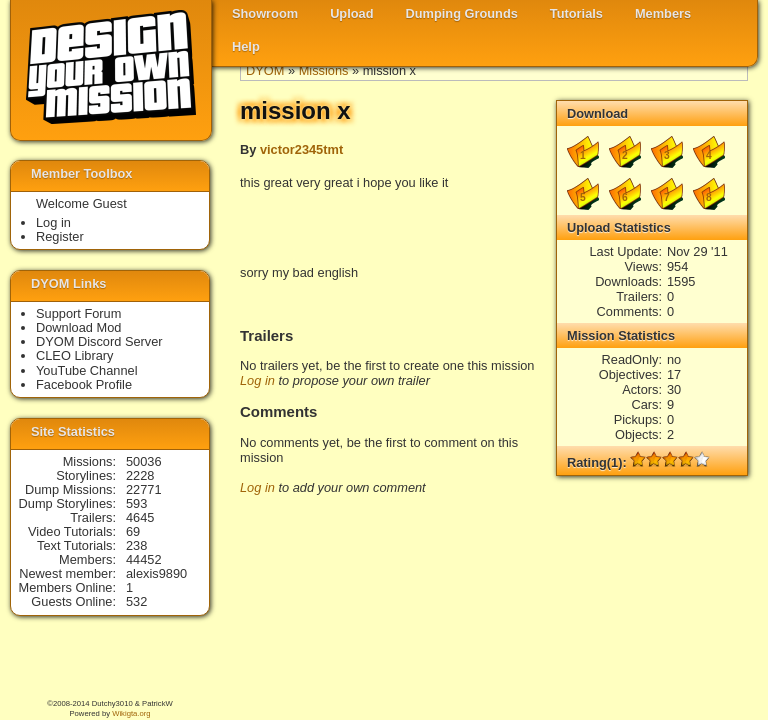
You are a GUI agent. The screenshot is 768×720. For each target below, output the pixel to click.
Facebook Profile (84, 384)
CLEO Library (75, 355)
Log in (257, 380)
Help (246, 46)
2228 (140, 475)
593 (136, 503)
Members (663, 13)
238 (136, 545)
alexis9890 (156, 573)
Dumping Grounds (462, 13)
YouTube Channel (87, 370)
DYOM (265, 70)
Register (60, 236)
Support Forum (78, 313)
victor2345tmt (301, 149)
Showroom (265, 13)
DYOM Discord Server (99, 341)
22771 (144, 489)
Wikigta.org (131, 713)
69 (133, 531)
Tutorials (576, 13)
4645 (140, 517)
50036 (144, 461)
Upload (351, 13)
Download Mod (78, 327)
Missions (324, 70)
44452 (144, 559)
